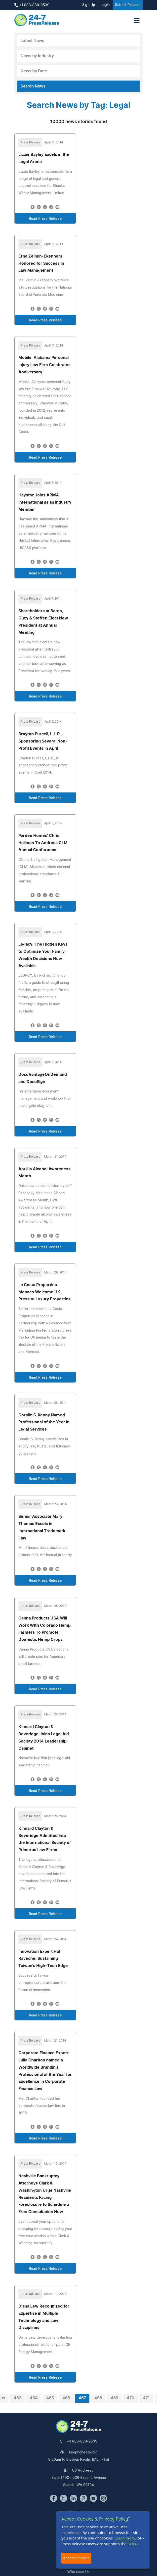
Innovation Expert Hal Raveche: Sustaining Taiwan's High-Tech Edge (43, 1959)
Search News (33, 86)
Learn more (125, 2537)
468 (98, 2398)
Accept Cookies (76, 2558)
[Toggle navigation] (137, 20)
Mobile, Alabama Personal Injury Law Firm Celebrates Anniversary (44, 365)
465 (50, 2398)
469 (114, 2398)
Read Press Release (45, 218)
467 (82, 2398)
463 (17, 2398)
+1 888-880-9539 (31, 5)
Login (105, 5)
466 (66, 2398)
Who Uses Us (78, 2572)
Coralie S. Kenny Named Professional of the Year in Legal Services (44, 1422)
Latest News (32, 41)
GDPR (132, 2543)
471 (146, 2398)
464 (34, 2398)
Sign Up (88, 5)
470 (130, 2398)
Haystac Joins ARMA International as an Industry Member (44, 502)
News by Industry (37, 56)
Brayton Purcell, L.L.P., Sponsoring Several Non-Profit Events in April (42, 741)
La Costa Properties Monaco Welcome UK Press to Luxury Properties (44, 1292)
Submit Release (127, 5)
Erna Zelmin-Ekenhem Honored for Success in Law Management (41, 263)
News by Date (34, 71)
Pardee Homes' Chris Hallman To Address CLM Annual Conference (43, 843)
